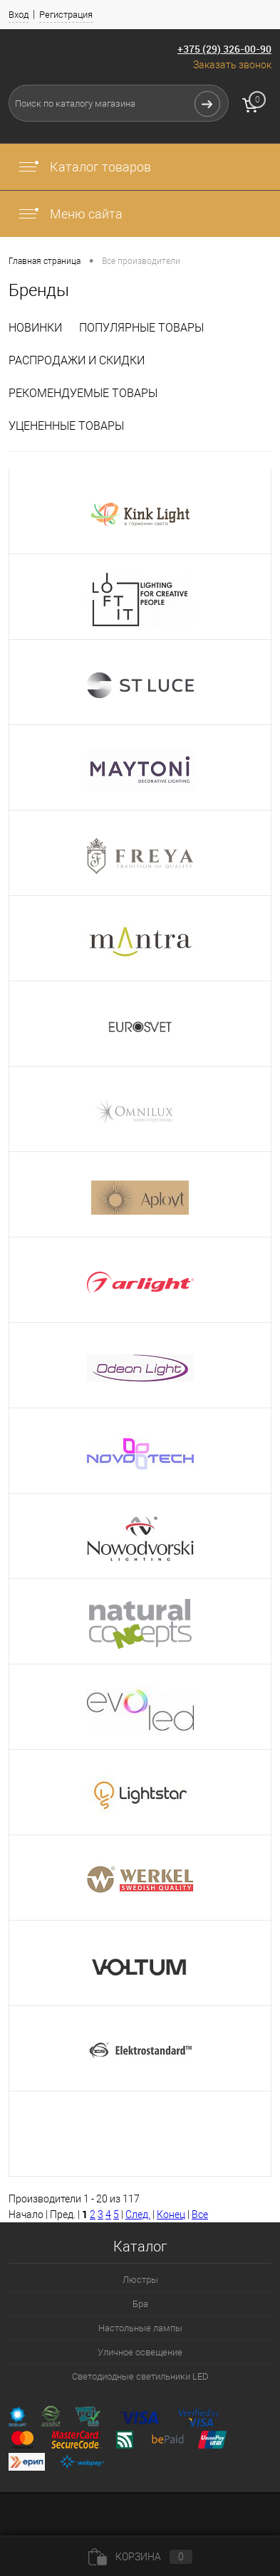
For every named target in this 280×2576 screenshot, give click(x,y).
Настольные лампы (140, 2328)
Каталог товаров (84, 166)
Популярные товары (141, 327)
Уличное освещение (140, 2352)
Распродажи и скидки (77, 360)
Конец (171, 2214)
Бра (140, 2303)
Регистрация (66, 14)
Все (200, 2214)
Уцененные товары (66, 426)
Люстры (140, 2279)
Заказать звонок (232, 64)
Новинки (35, 327)
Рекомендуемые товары (83, 393)
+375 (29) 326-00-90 (224, 49)
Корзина (140, 2556)
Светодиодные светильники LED (140, 2376)
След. (137, 2214)
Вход (18, 14)
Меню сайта (70, 213)
